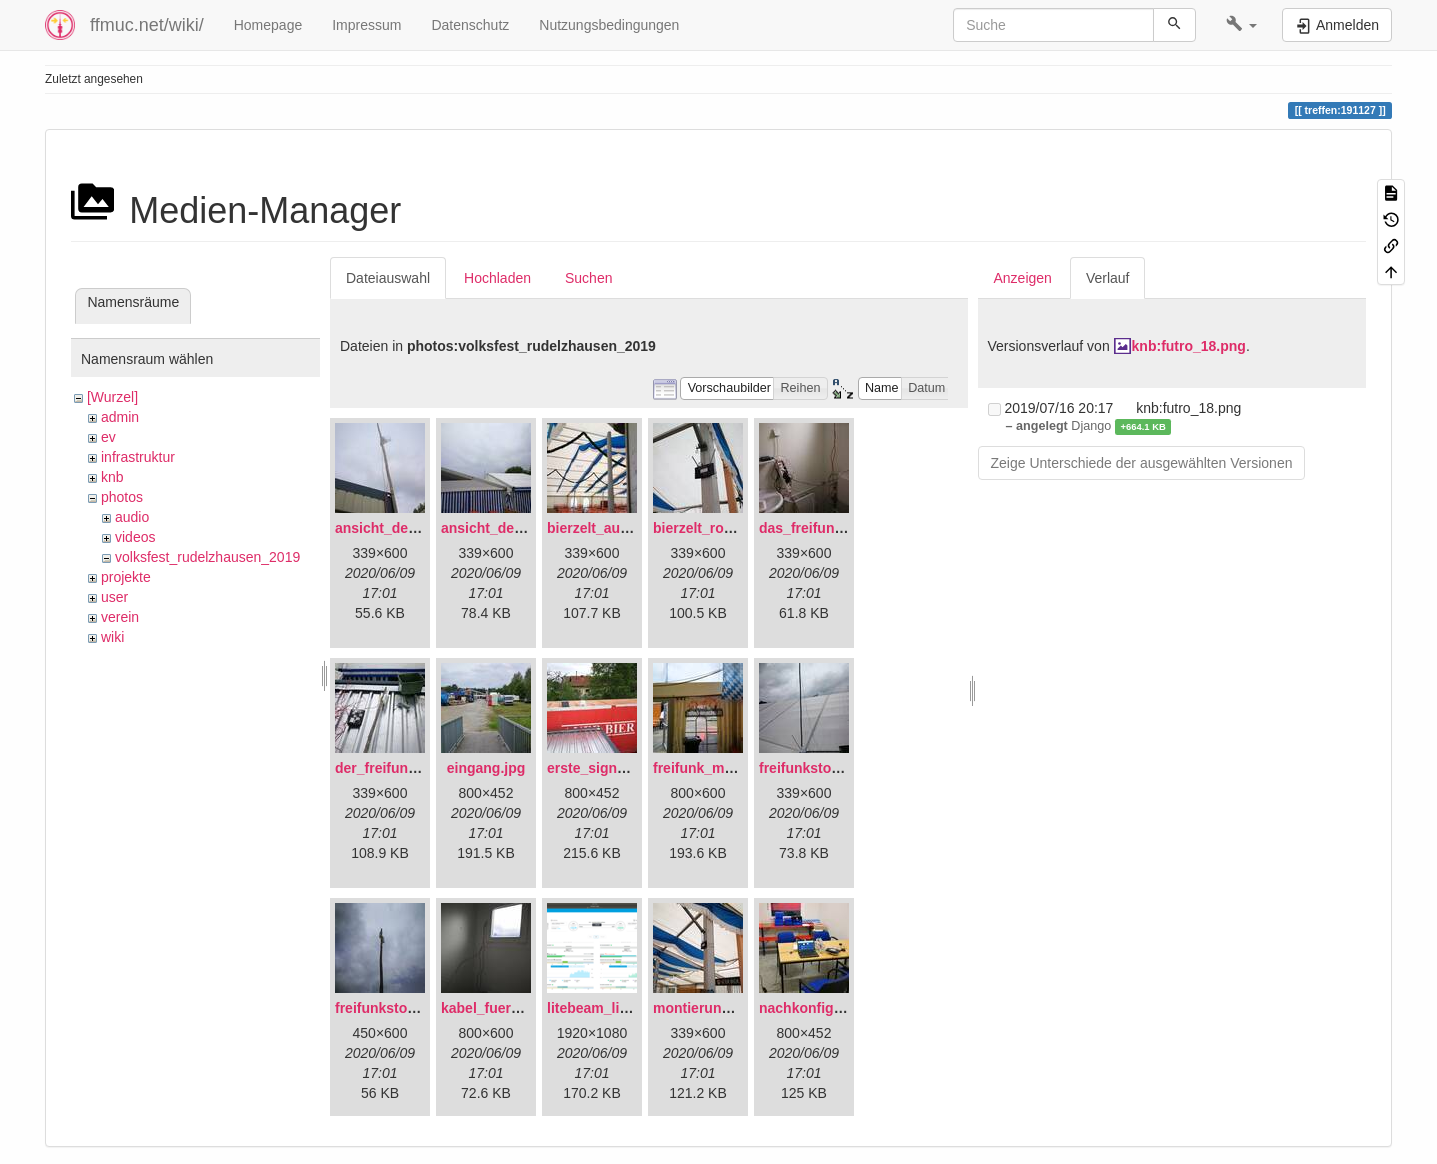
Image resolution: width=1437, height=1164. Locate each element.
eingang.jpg (486, 768)
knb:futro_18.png (1189, 346)
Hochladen (497, 278)
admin (120, 417)
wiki (112, 637)
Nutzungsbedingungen (609, 25)
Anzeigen (1023, 278)
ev (108, 437)
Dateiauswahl (388, 278)
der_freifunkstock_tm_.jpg (422, 768)
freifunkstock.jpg (391, 1008)
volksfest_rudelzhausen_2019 (207, 557)
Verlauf (1108, 278)
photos (122, 497)
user (114, 597)
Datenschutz (470, 25)
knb (112, 477)
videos (135, 537)
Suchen (588, 278)
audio (132, 517)
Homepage (268, 25)
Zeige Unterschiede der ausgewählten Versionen (1142, 463)
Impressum (366, 25)
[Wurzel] (112, 397)
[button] (1241, 25)
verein (120, 617)
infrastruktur (138, 457)
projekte (126, 577)
